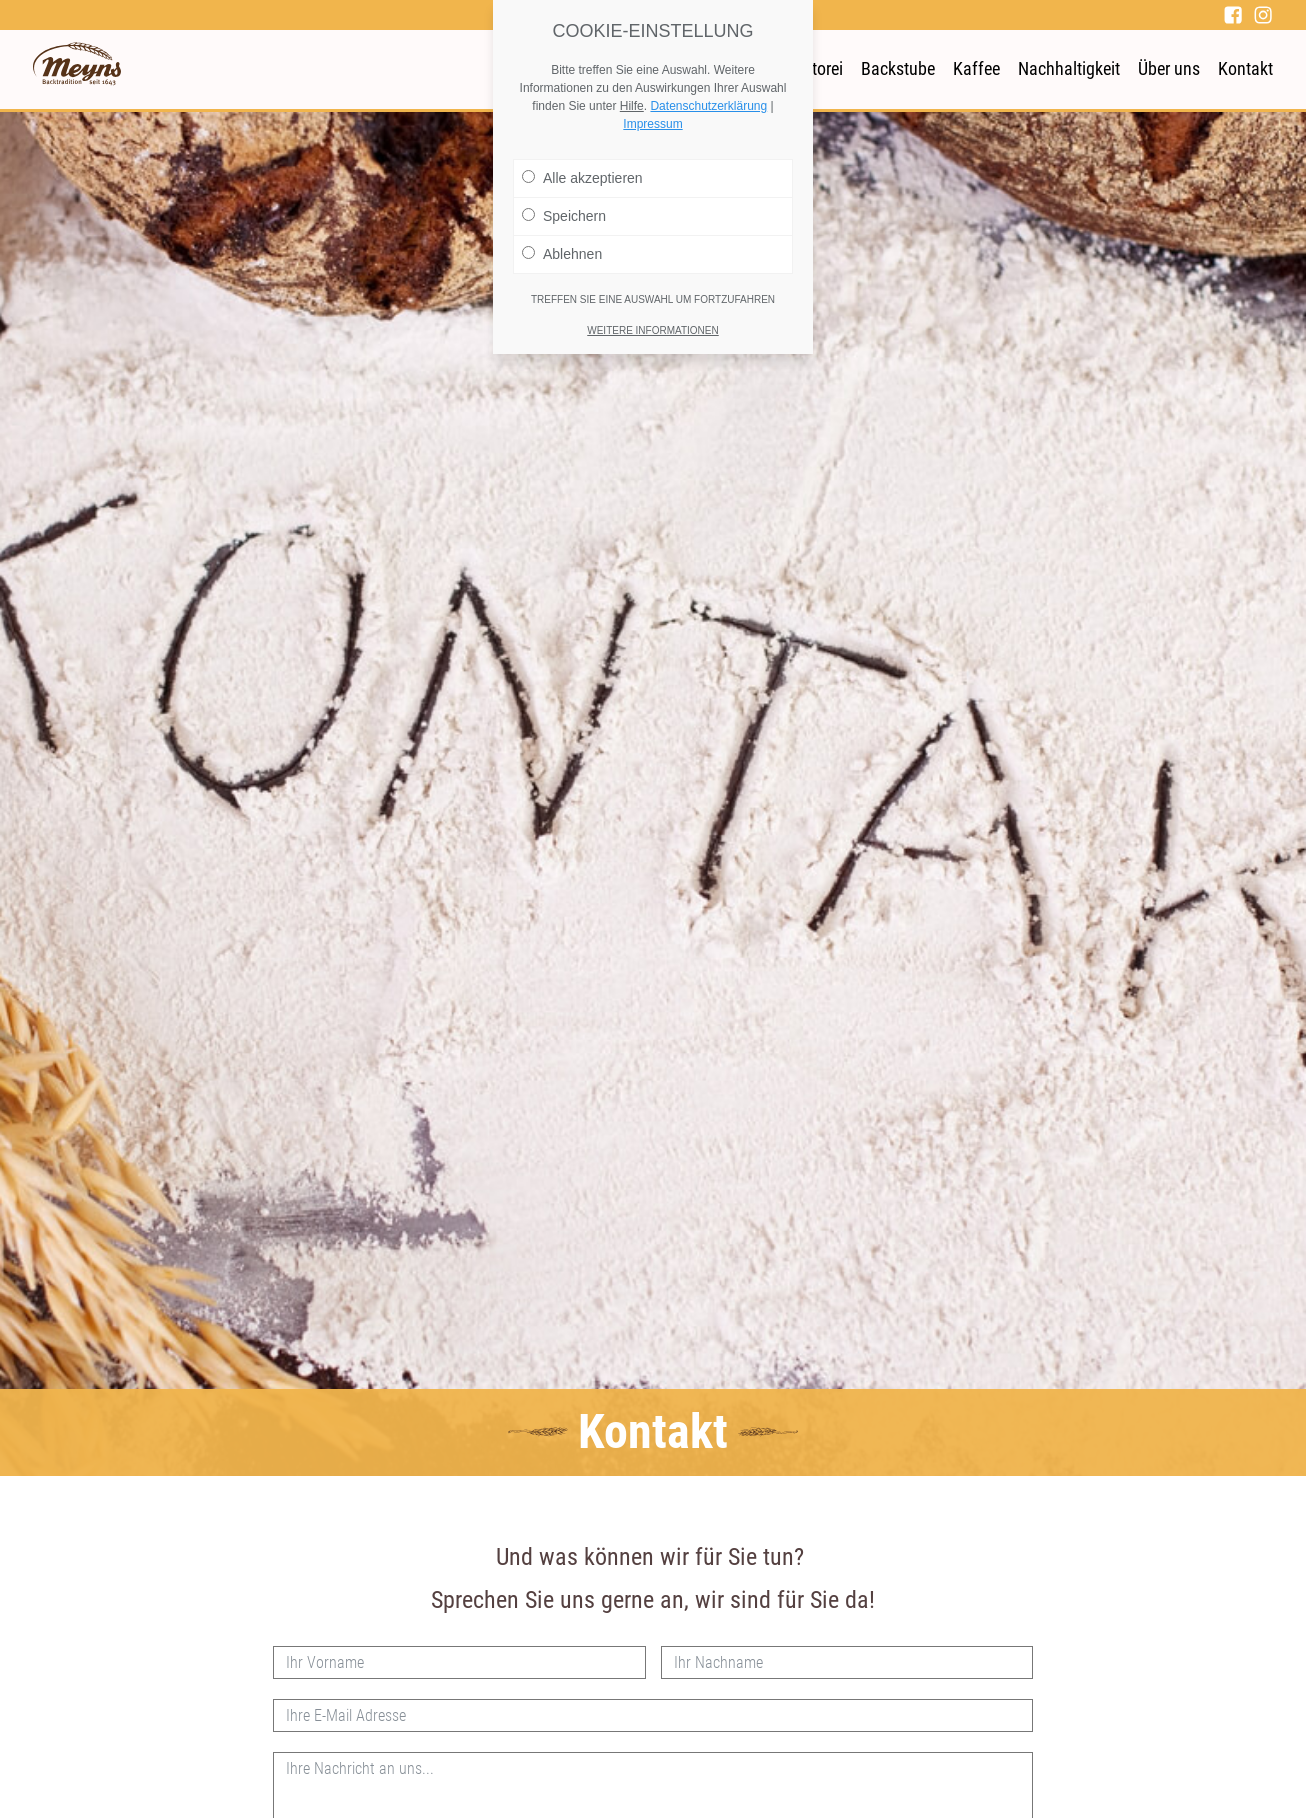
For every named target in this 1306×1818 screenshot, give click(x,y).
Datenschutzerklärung (708, 106)
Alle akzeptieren (582, 178)
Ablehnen (562, 254)
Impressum (652, 124)
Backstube (898, 68)
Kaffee (976, 68)
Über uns (1169, 68)
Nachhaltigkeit (1069, 68)
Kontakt (1245, 68)
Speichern (564, 216)
